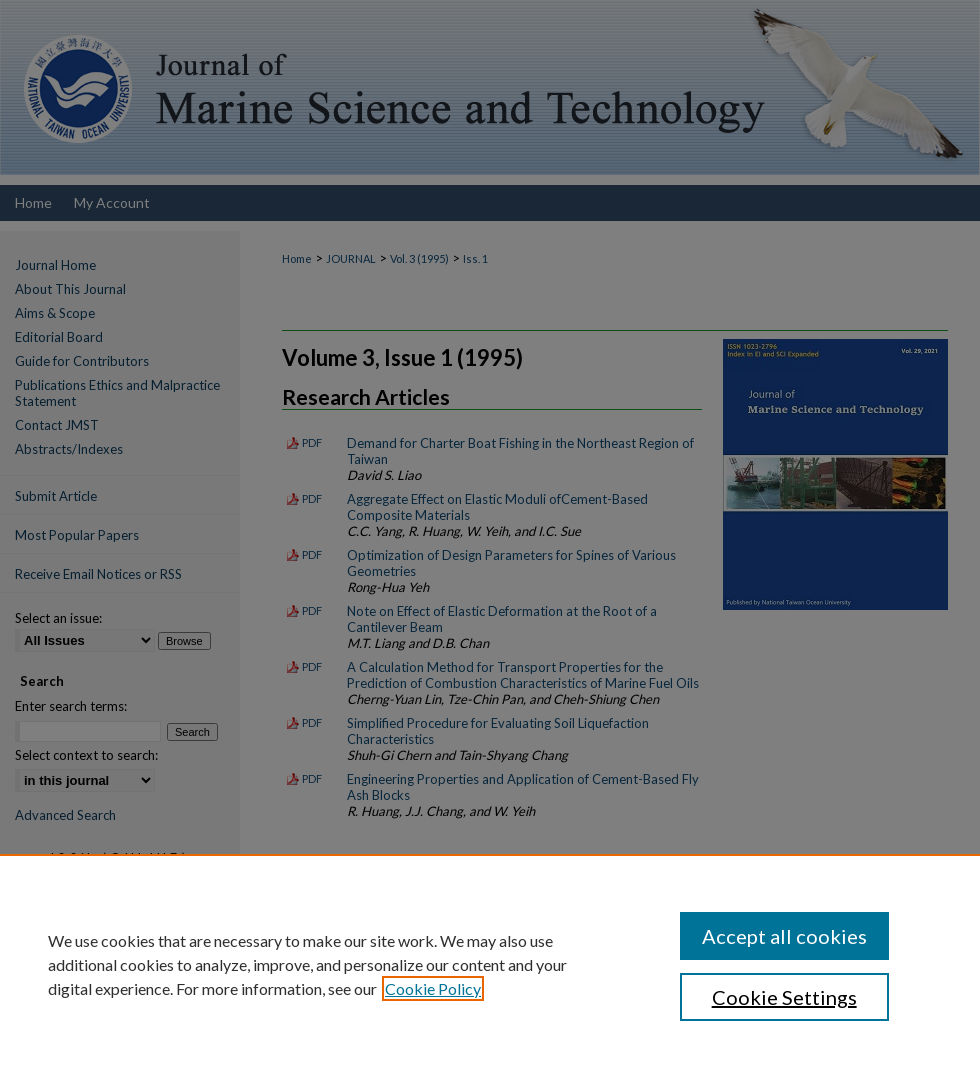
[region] (490, 964)
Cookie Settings (784, 997)
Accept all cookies (784, 936)
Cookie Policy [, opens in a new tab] (433, 988)
